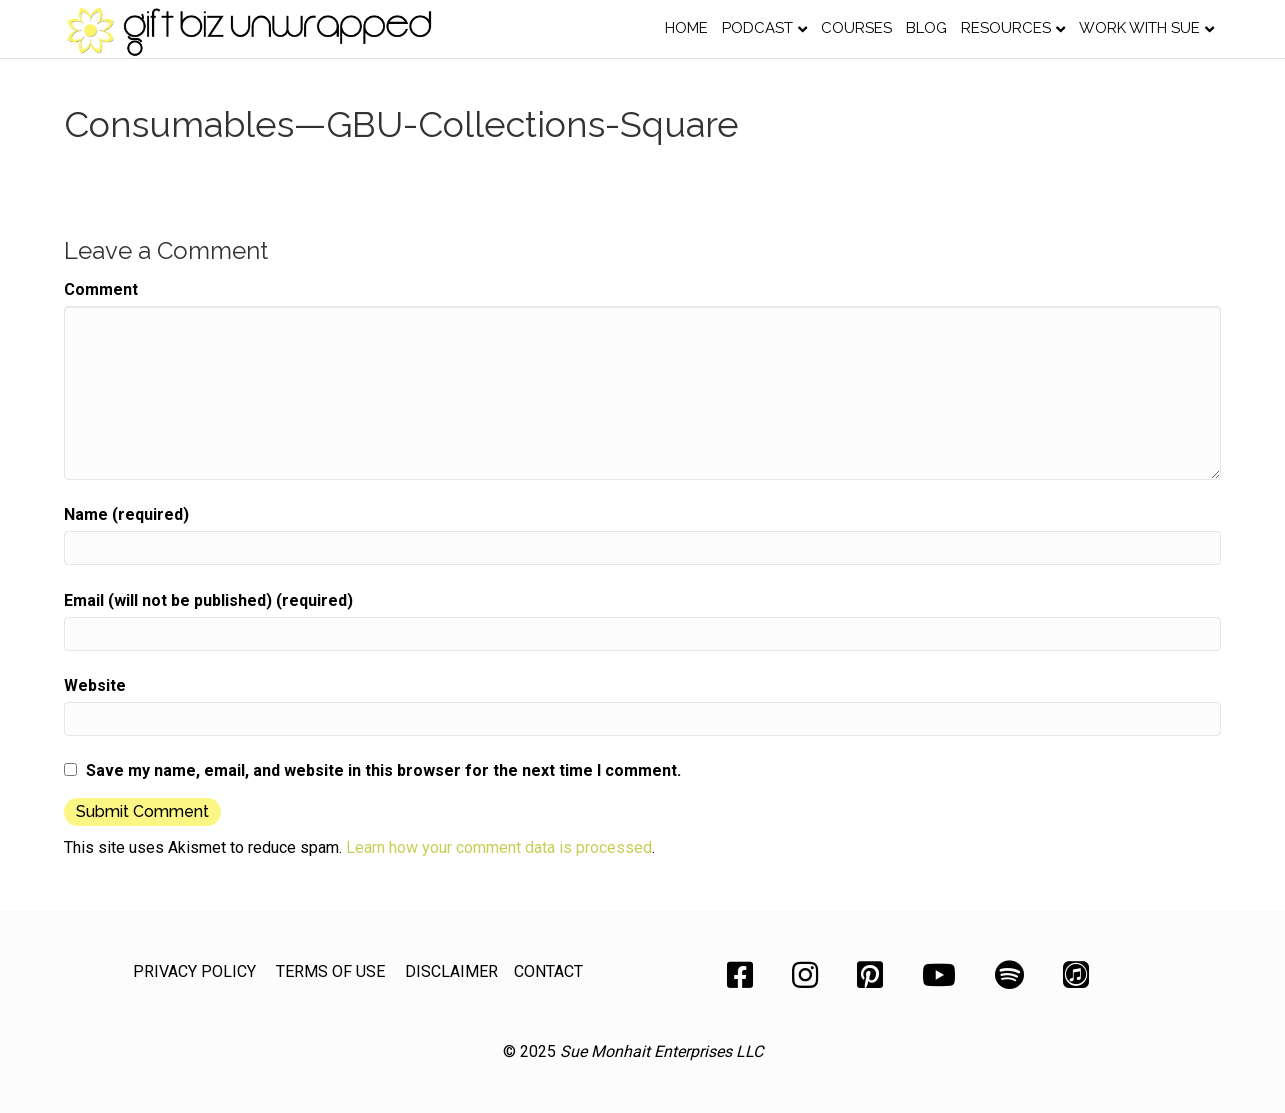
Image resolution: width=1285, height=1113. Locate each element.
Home (686, 28)
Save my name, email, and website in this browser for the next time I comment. (383, 770)
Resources (1006, 28)
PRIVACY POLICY (194, 971)
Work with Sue (1139, 28)
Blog (926, 28)
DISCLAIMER (451, 971)
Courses (856, 28)
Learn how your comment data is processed (499, 847)
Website (95, 685)
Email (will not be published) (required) (208, 600)
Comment (101, 289)
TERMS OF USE (330, 971)
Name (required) (126, 514)
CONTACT (548, 971)
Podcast (757, 28)
